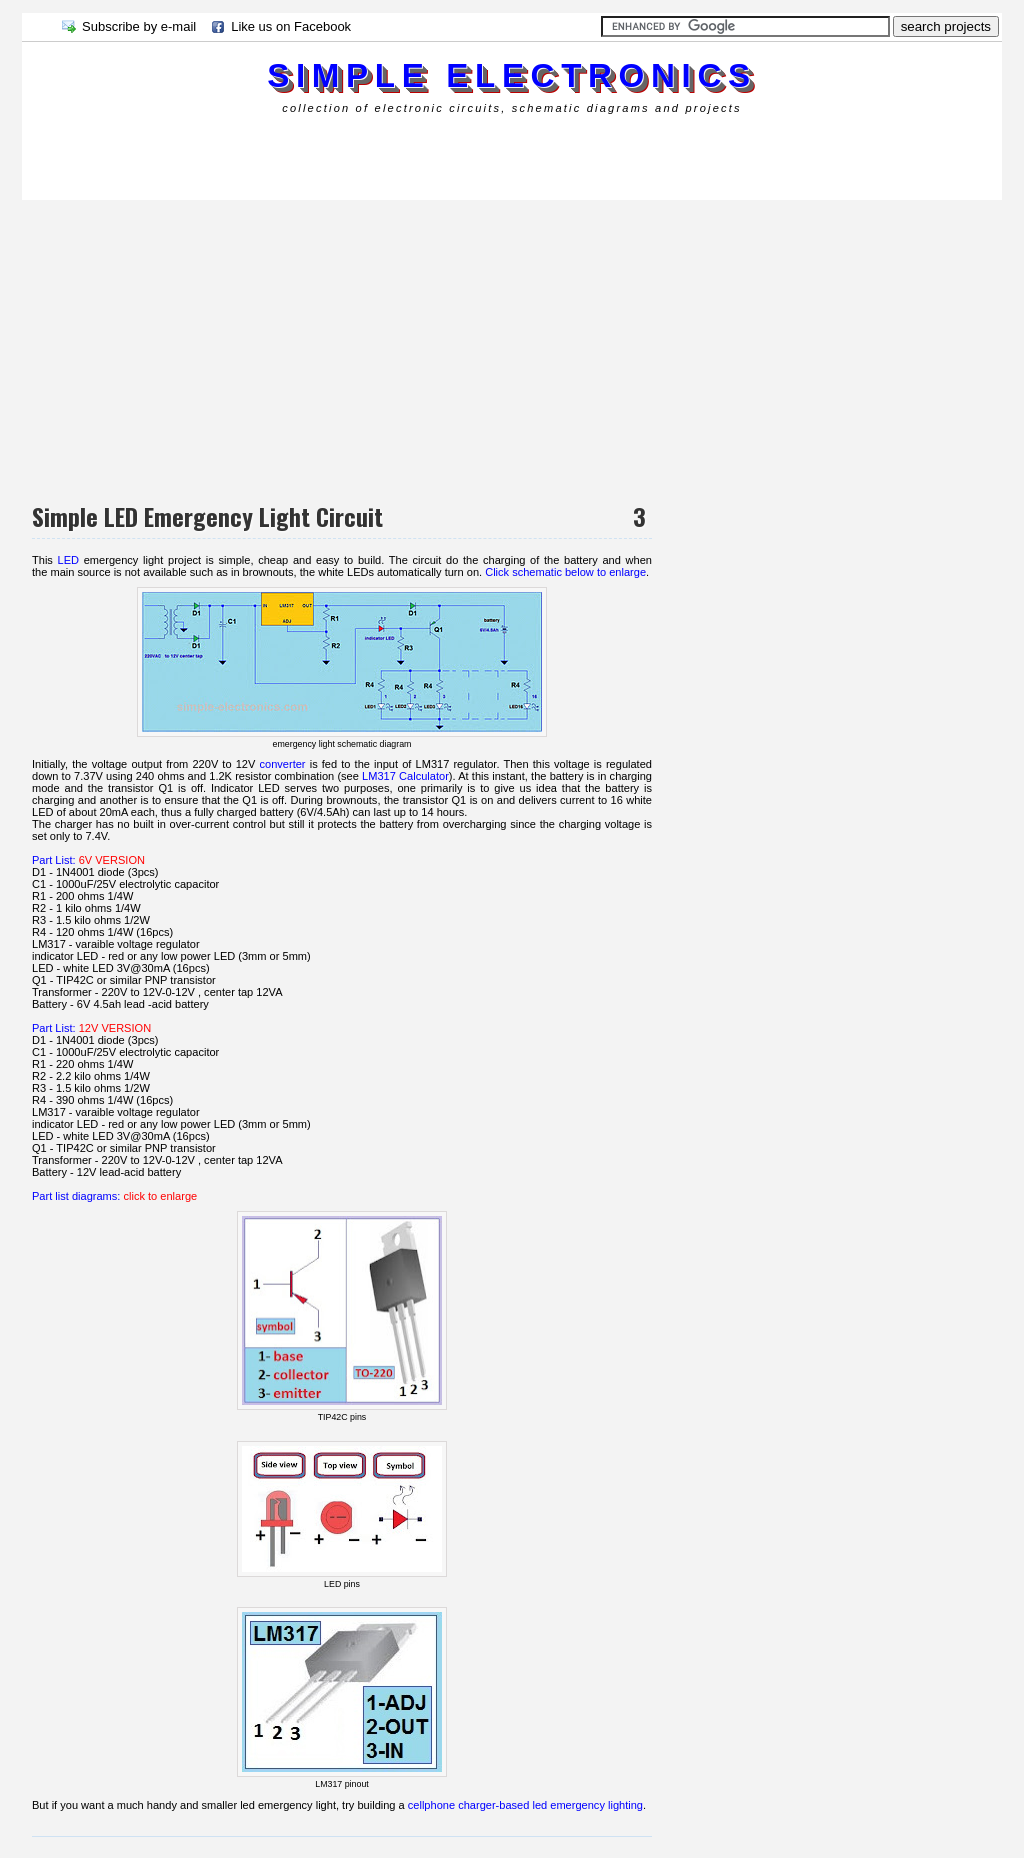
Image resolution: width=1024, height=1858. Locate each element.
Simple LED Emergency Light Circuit (207, 516)
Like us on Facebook (291, 26)
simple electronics (511, 75)
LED (69, 560)
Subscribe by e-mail (139, 26)
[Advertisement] (386, 154)
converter (283, 764)
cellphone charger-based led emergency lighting (525, 1805)
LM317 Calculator (405, 776)
